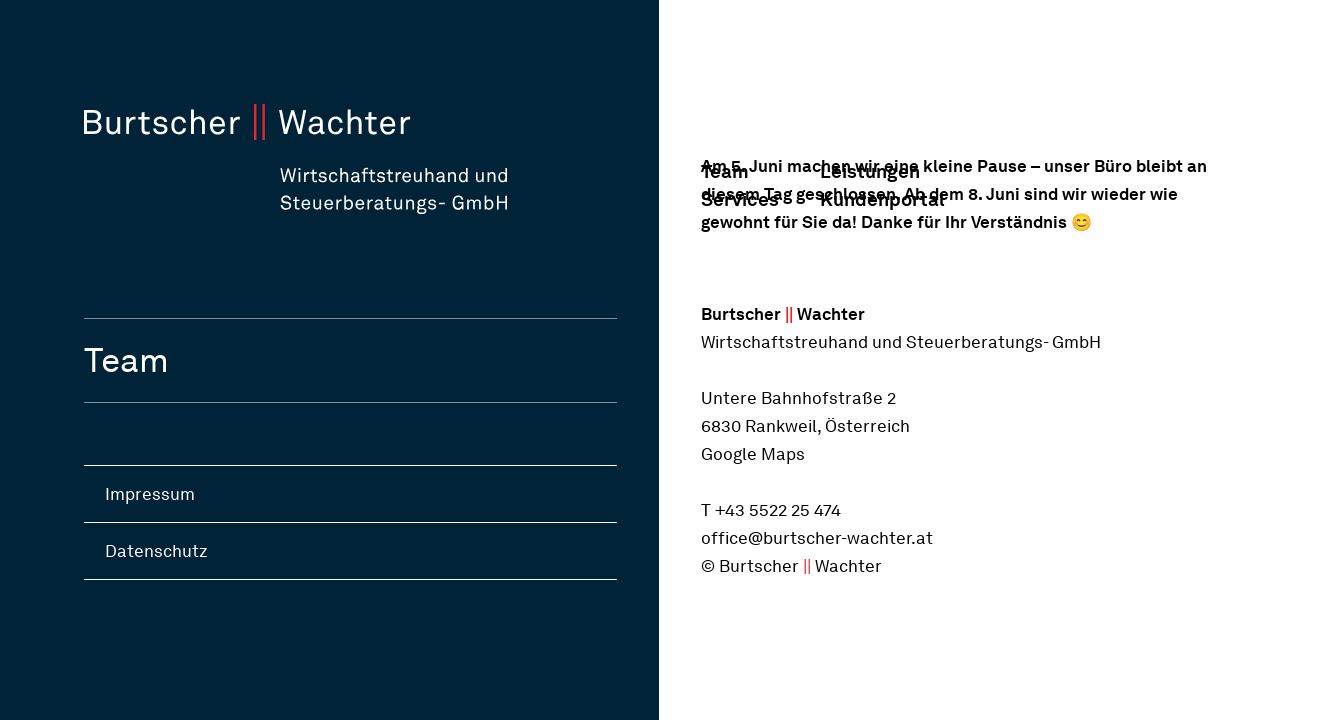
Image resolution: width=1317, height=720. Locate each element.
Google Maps (753, 454)
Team (725, 171)
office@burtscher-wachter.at (817, 538)
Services (740, 199)
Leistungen (870, 171)
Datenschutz (156, 551)
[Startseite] (371, 159)
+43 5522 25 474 (778, 510)
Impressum (150, 494)
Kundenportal (879, 199)
